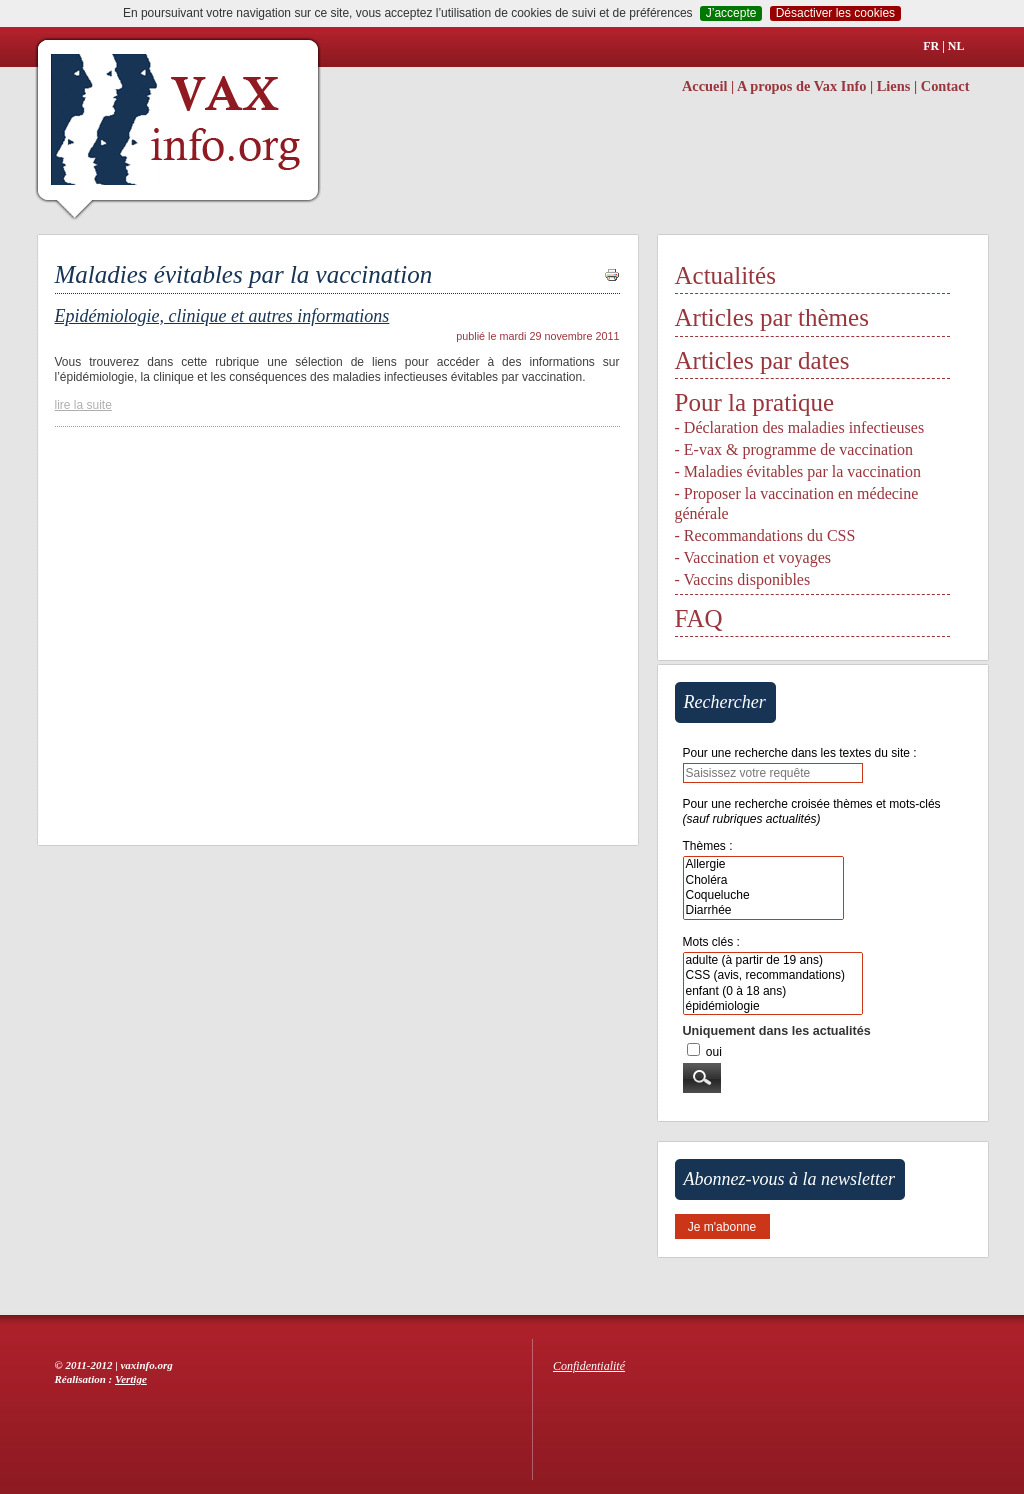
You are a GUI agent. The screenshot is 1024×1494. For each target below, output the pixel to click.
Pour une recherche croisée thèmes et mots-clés (812, 811)
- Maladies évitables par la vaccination (798, 471)
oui (714, 1052)
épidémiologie (773, 1006)
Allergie (763, 864)
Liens (894, 86)
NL (956, 46)
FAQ (699, 618)
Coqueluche (763, 895)
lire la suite (83, 405)
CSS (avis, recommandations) (773, 975)
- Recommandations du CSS (765, 535)
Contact (945, 86)
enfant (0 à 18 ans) (773, 991)
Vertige (131, 1379)
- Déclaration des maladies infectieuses (800, 427)
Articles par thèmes (772, 317)
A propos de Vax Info (801, 86)
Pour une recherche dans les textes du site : (800, 753)
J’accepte (731, 13)
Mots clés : (711, 942)
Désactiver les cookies (835, 13)
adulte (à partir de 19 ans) (773, 960)
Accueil (705, 86)
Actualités (725, 275)
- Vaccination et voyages (753, 557)
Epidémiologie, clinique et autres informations (222, 316)
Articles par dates (762, 360)
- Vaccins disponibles (743, 579)
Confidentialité (589, 1366)
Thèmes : (708, 846)
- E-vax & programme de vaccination (794, 449)
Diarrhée (763, 910)
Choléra (763, 880)
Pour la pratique (755, 402)
